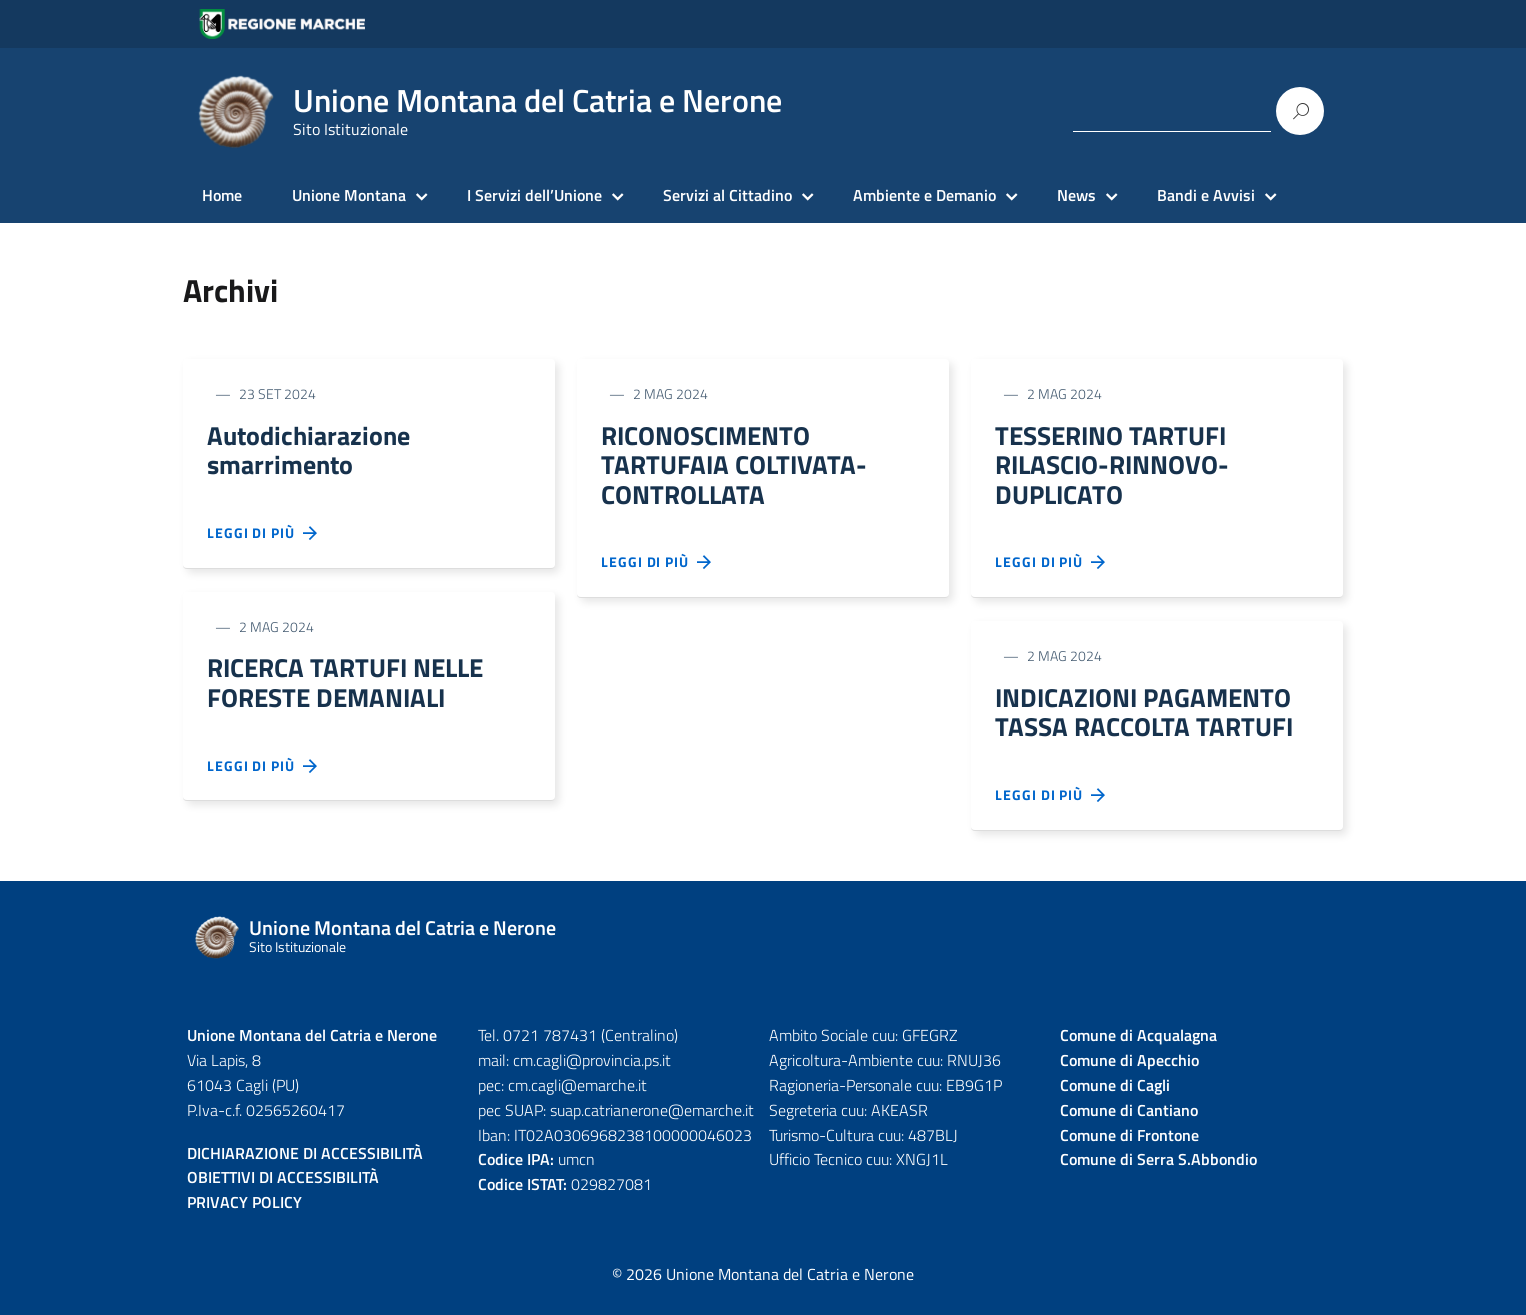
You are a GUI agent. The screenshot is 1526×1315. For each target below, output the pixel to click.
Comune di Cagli (1115, 1097)
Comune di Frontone (1129, 1147)
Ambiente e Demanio (924, 195)
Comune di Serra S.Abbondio (1158, 1172)
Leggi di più (263, 538)
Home (222, 195)
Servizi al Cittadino (727, 195)
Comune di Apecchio (1129, 1072)
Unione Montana (349, 195)
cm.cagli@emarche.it (577, 1097)
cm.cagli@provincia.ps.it (592, 1072)
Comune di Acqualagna (1138, 1047)
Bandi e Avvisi (1206, 195)
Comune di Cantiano (1129, 1122)
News (1076, 195)
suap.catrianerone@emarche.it (652, 1122)
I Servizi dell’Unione (534, 195)
